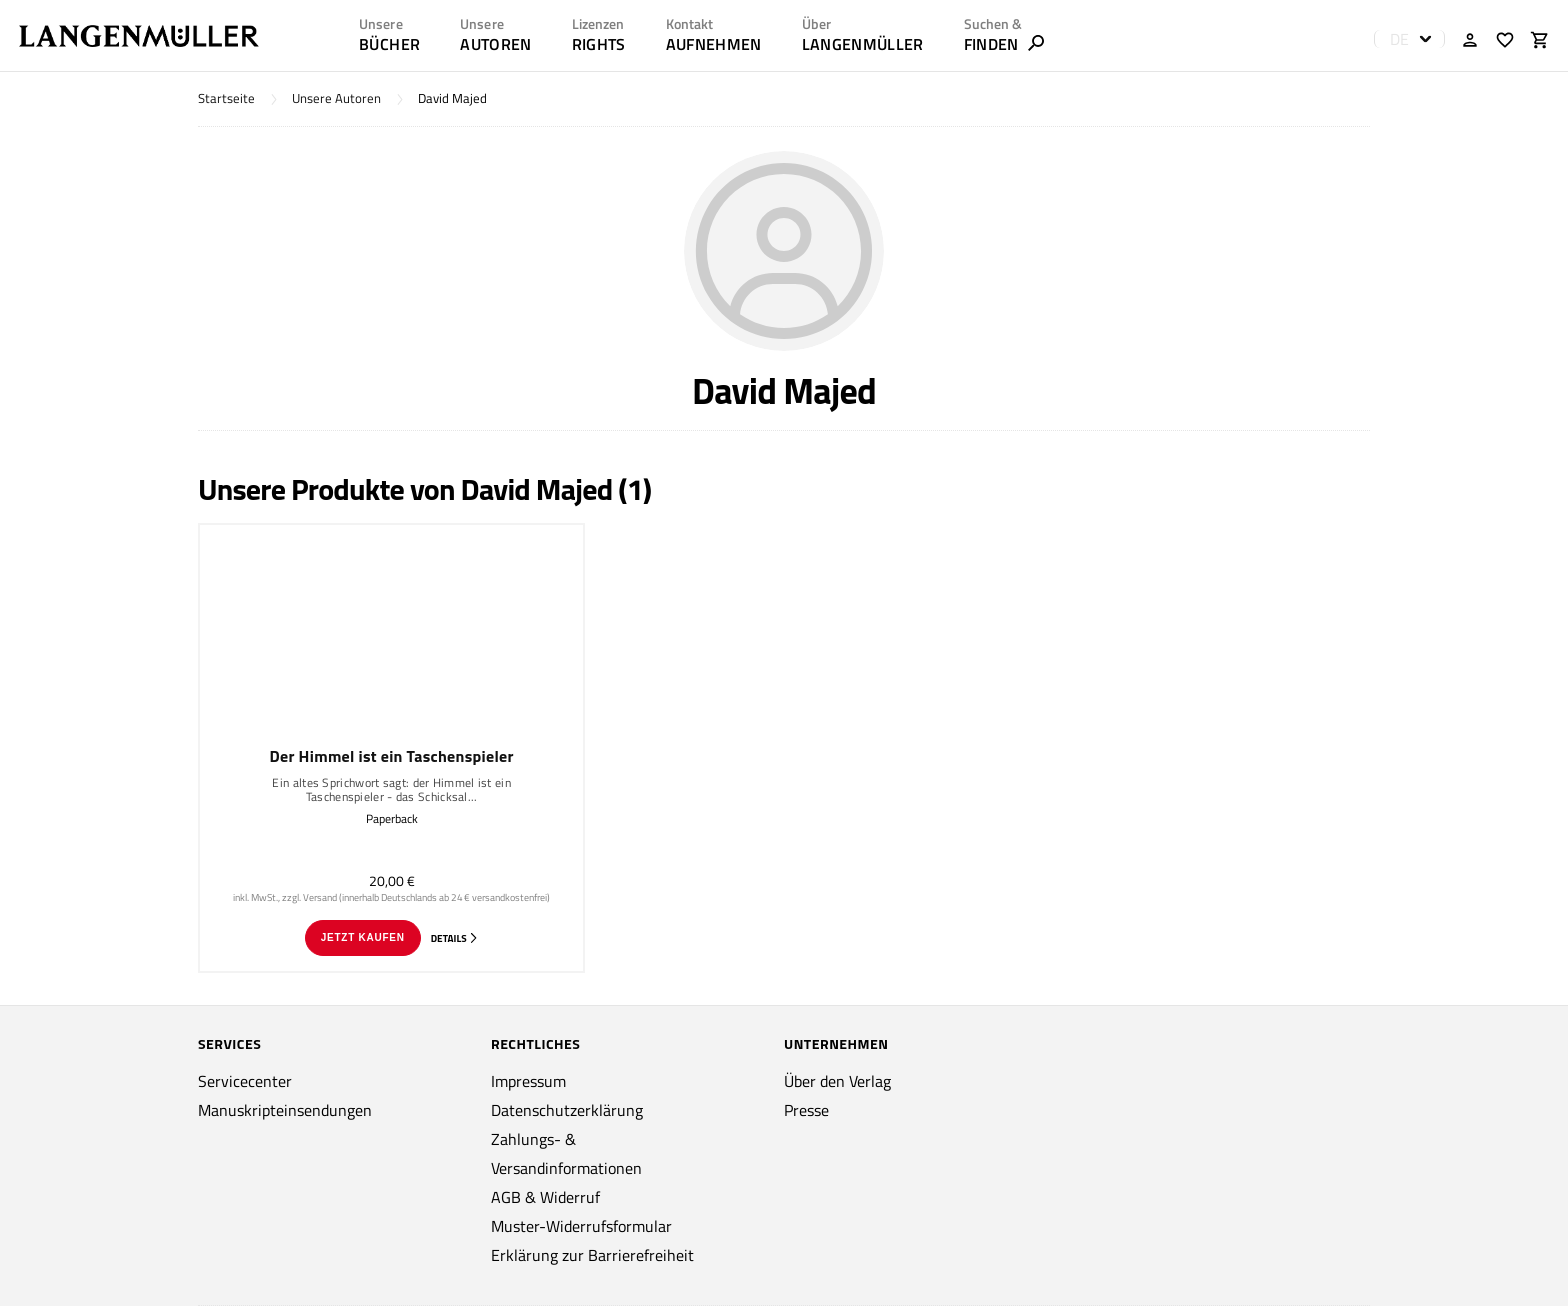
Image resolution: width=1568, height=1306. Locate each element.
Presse (806, 1110)
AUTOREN (495, 44)
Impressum (528, 1081)
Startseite (226, 98)
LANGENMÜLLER (863, 44)
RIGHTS (599, 44)
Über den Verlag (837, 1081)
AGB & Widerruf (545, 1197)
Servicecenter (245, 1081)
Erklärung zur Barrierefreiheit (592, 1255)
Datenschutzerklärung (567, 1110)
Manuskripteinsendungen (285, 1110)
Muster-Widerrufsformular (581, 1226)
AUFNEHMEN (714, 44)
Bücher (389, 44)
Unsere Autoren (336, 98)
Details (455, 938)
